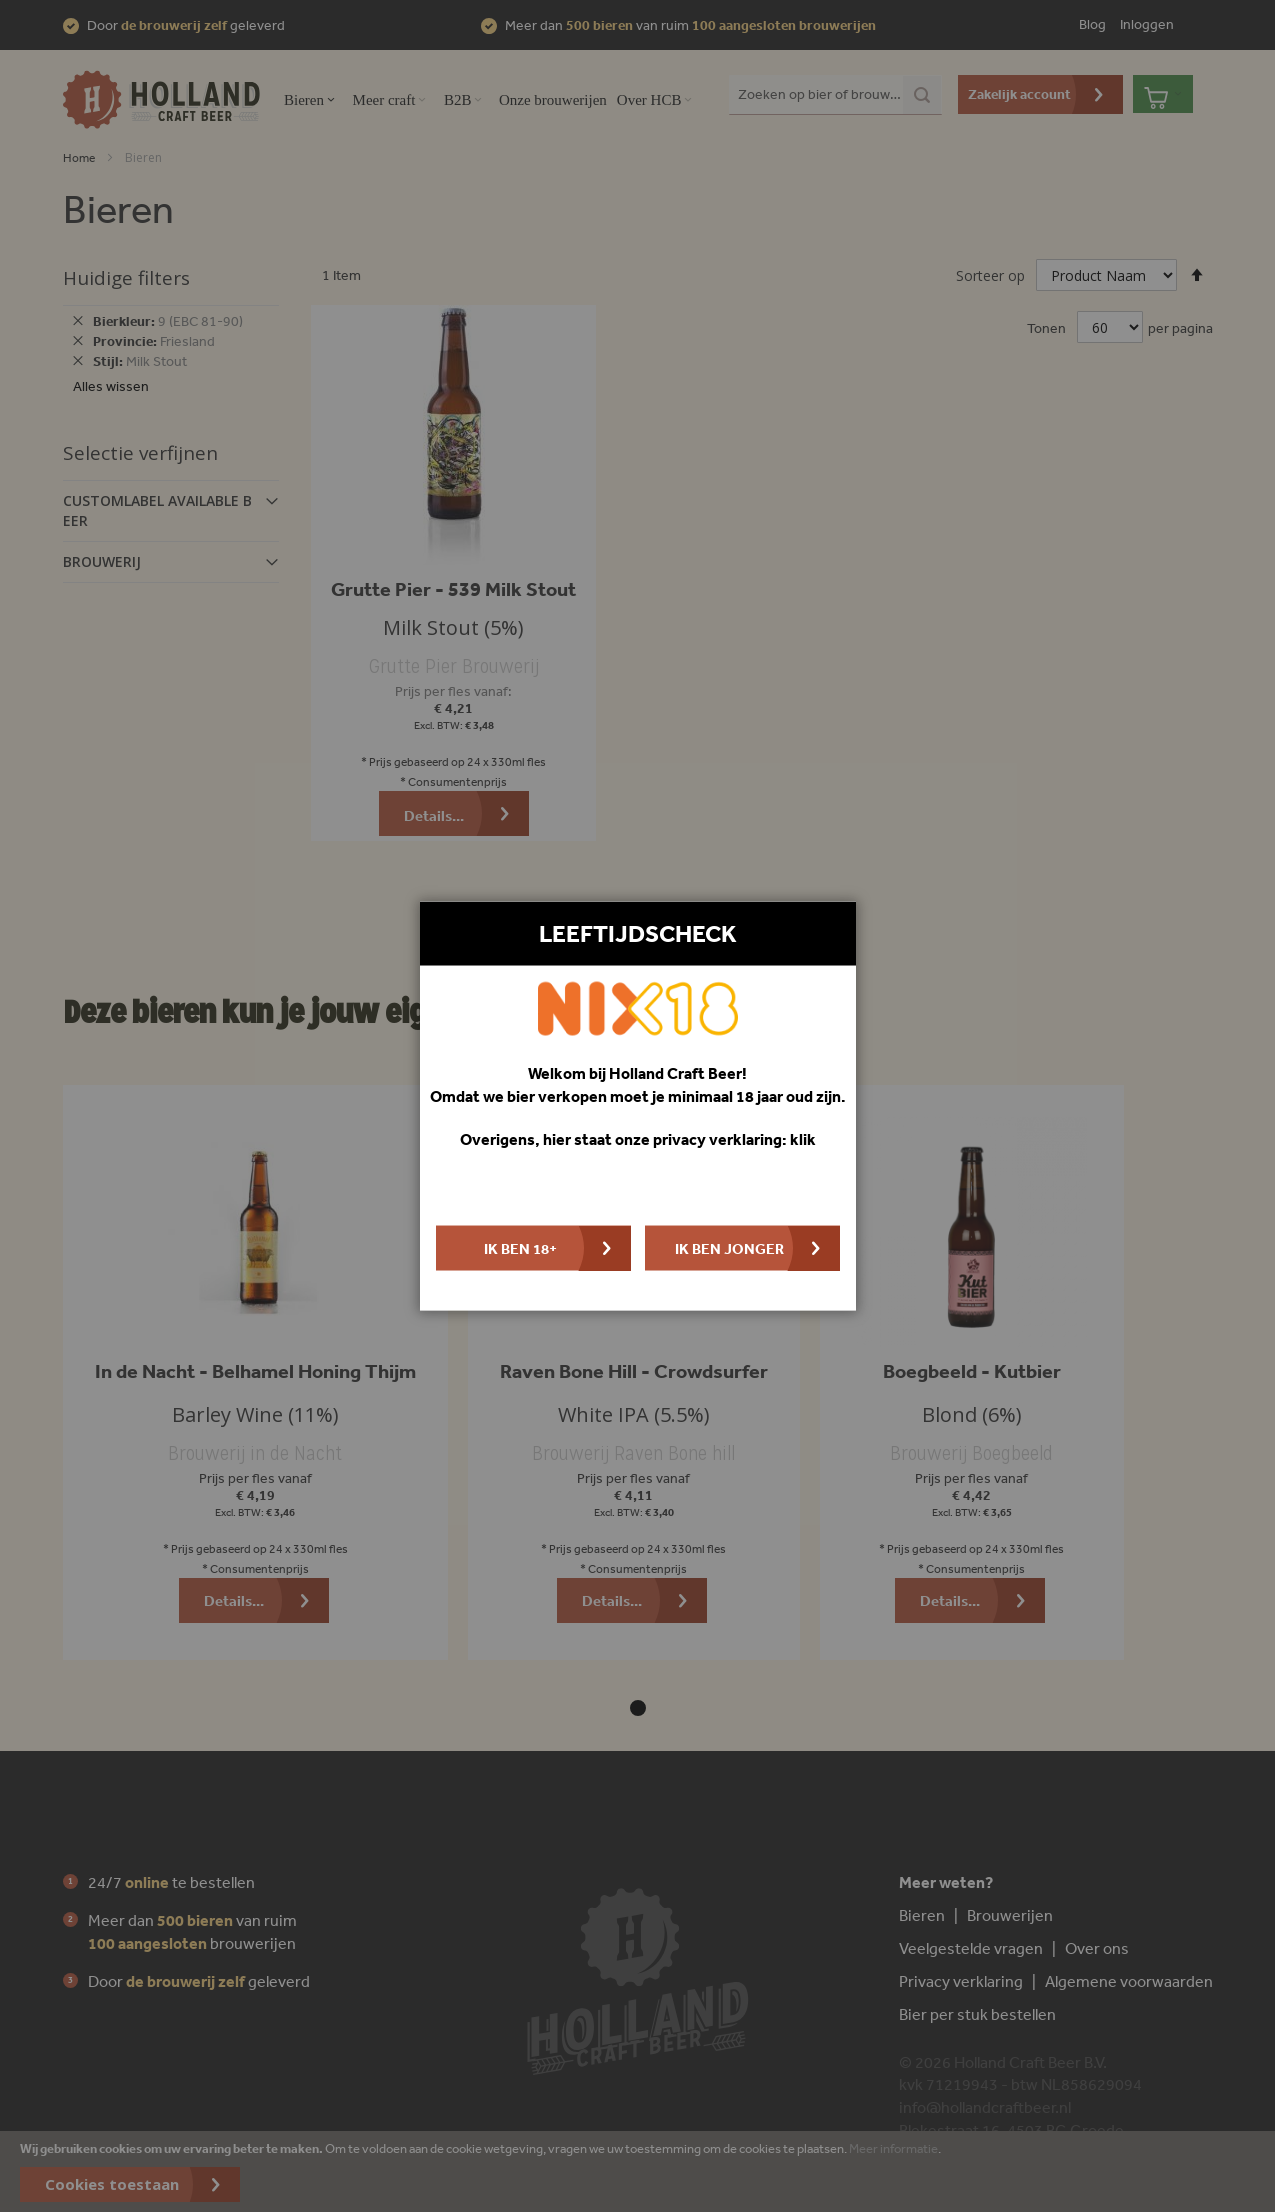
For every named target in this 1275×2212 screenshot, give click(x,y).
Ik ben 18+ (520, 1247)
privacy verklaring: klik (734, 1139)
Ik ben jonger (729, 1247)
